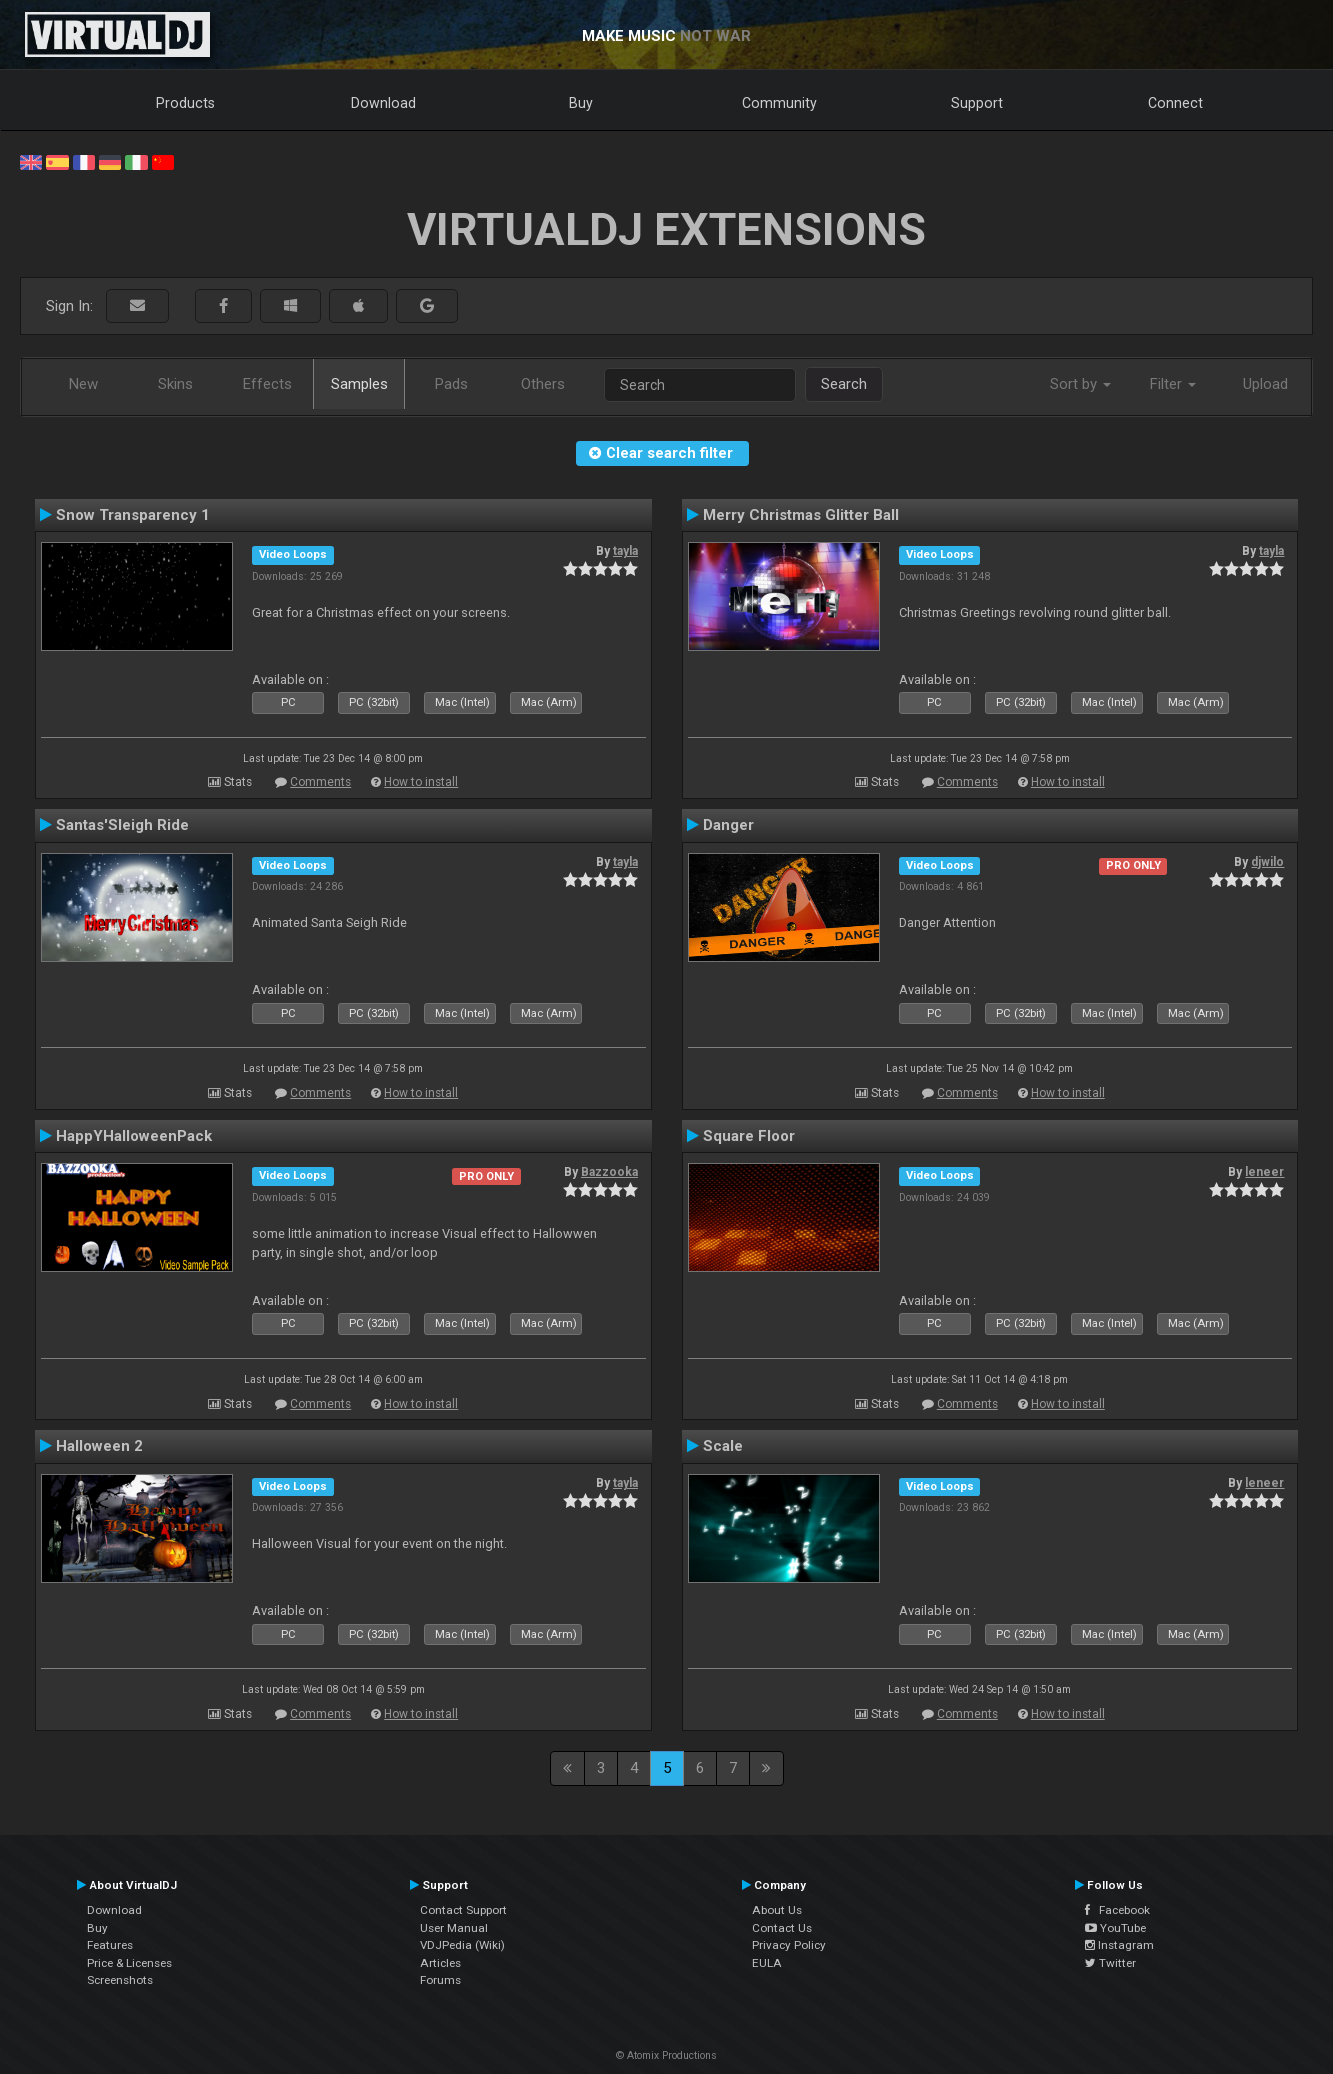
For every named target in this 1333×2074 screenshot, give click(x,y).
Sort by (1080, 384)
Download (383, 103)
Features (110, 1945)
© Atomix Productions (666, 2055)
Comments (320, 782)
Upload (1265, 384)
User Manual (454, 1928)
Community (779, 103)
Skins (175, 384)
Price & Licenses (129, 1963)
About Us (777, 1910)
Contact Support (463, 1910)
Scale (723, 1446)
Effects (267, 384)
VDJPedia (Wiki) (462, 1945)
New (83, 384)
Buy (581, 103)
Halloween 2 (99, 1446)
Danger (728, 825)
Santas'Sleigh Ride (122, 825)
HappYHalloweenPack (134, 1136)
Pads (451, 384)
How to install (421, 782)
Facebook (1117, 1910)
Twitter (1110, 1963)
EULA (767, 1963)
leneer (1264, 1172)
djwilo (1267, 862)
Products (185, 103)
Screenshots (120, 1980)
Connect (1175, 103)
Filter (1173, 384)
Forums (440, 1980)
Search (844, 384)
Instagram (1119, 1945)
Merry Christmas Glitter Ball (801, 515)
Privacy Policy (789, 1945)
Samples (359, 384)
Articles (440, 1963)
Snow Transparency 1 (133, 515)
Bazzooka (609, 1172)
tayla (625, 551)
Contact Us (782, 1928)
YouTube (1115, 1928)
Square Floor (749, 1136)
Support (977, 103)
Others (543, 384)
